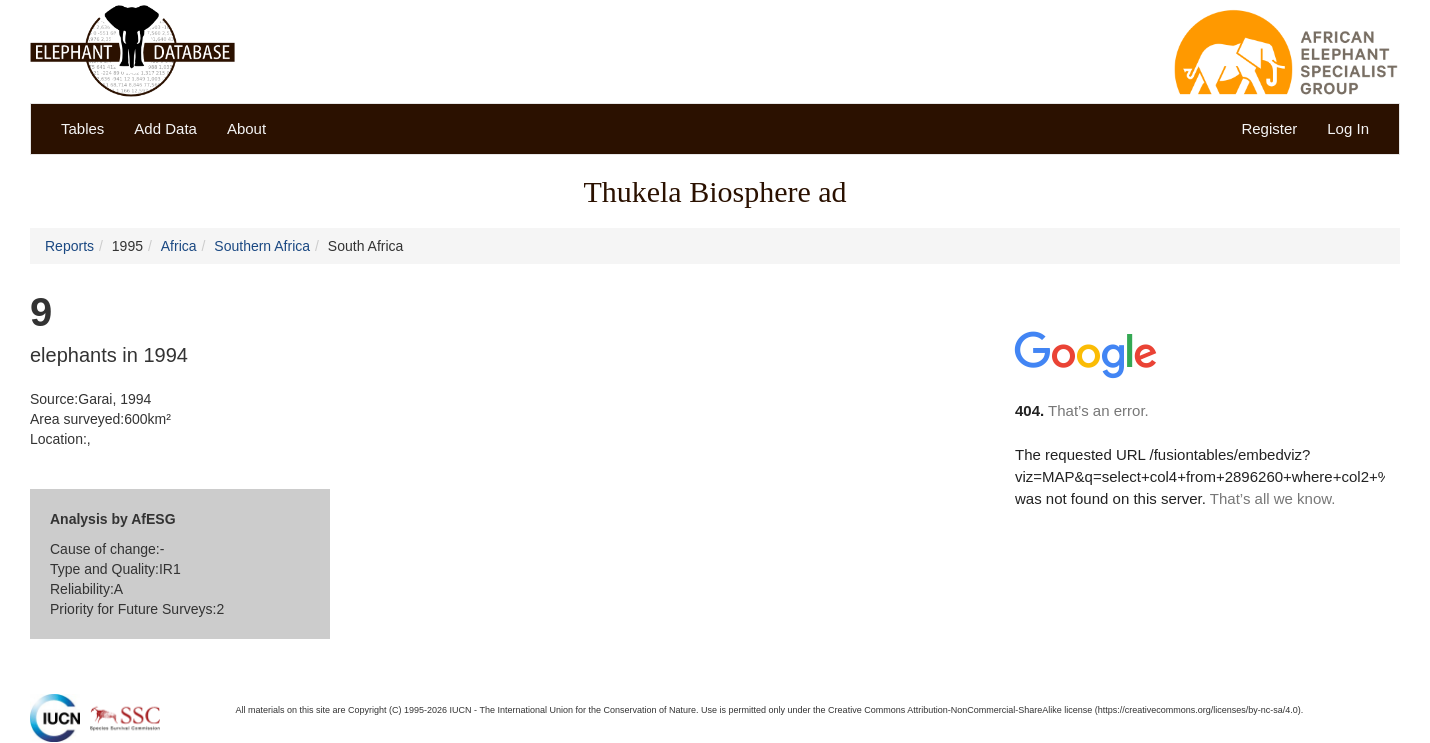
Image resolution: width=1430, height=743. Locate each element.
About (246, 128)
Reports (69, 246)
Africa (179, 246)
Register (1269, 128)
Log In (1348, 128)
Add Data (165, 128)
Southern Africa (262, 246)
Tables (82, 128)
